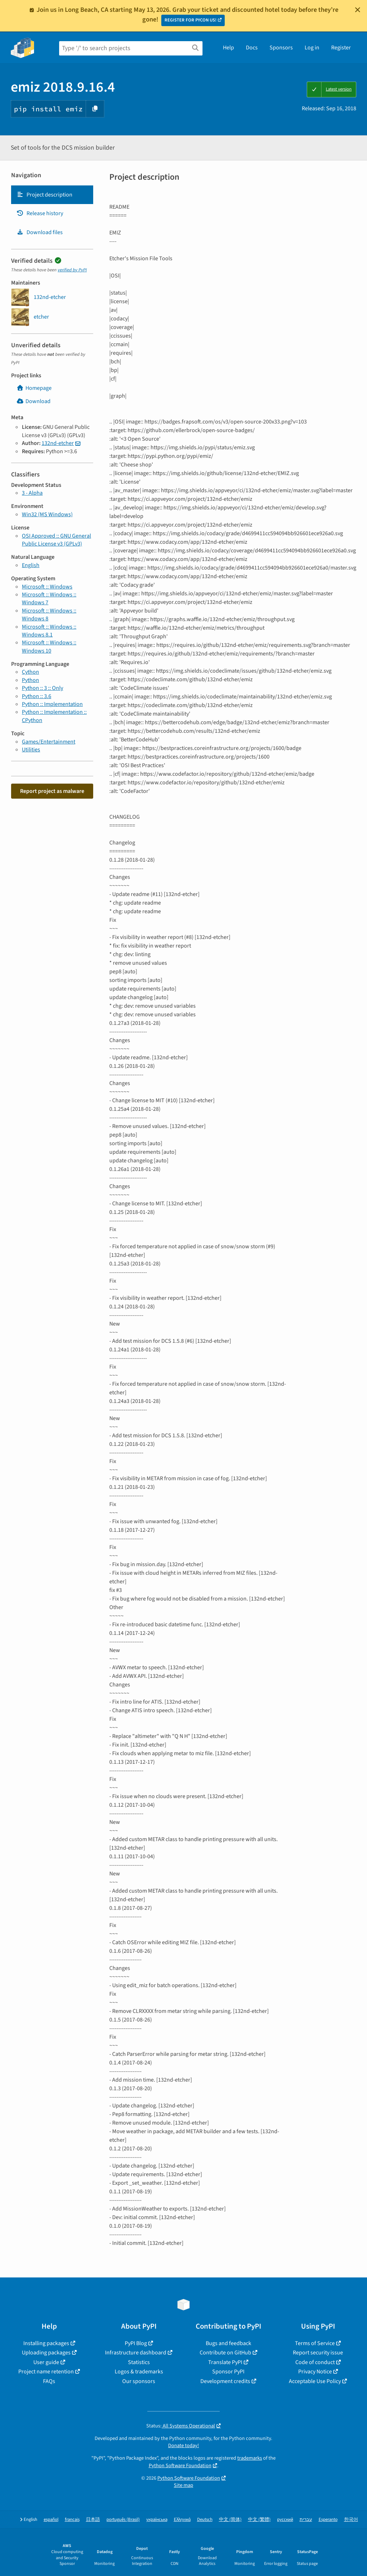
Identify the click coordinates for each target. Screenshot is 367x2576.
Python (30, 680)
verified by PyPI (72, 270)
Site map (183, 2485)
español (51, 2520)
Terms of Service (315, 2343)
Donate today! (183, 2445)
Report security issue (318, 2353)
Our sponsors (138, 2381)
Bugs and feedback (228, 2343)
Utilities (31, 750)
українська (156, 2520)
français (72, 2520)
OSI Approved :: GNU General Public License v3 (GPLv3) (56, 540)
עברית (306, 2520)
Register (341, 48)
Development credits (225, 2381)
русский (285, 2520)
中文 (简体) (230, 2520)
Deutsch (205, 2520)
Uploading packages (46, 2353)
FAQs (49, 2381)
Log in (312, 48)
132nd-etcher (58, 443)
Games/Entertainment (48, 742)
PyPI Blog (136, 2343)
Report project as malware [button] (52, 791)
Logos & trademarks (139, 2372)
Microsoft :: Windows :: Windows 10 (49, 646)
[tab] (52, 194)
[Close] (358, 10)
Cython (30, 672)
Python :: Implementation (52, 704)
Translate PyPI (225, 2362)
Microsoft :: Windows (47, 587)
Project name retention (46, 2372)
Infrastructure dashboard (135, 2353)
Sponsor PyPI (228, 2372)
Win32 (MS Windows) (47, 514)
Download (33, 401)
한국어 (351, 2520)
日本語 (93, 2520)
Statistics (139, 2362)
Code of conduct (315, 2362)
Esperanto (328, 2520)
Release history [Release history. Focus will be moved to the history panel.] (39, 213)
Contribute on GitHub (225, 2353)
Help (228, 48)
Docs (252, 48)
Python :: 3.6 (36, 696)
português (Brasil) (123, 2520)
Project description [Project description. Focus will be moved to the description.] (44, 195)
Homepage (34, 388)
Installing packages (46, 2343)
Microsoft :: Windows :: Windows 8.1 (49, 631)
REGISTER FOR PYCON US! (190, 20)
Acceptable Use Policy (315, 2381)
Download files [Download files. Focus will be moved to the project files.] (39, 232)
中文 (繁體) (259, 2520)
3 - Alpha (32, 493)
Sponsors (281, 48)
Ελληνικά (182, 2520)
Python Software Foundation (180, 2465)
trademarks (249, 2458)
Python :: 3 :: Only (42, 688)
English (30, 565)
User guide (46, 2362)
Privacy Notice (315, 2372)
